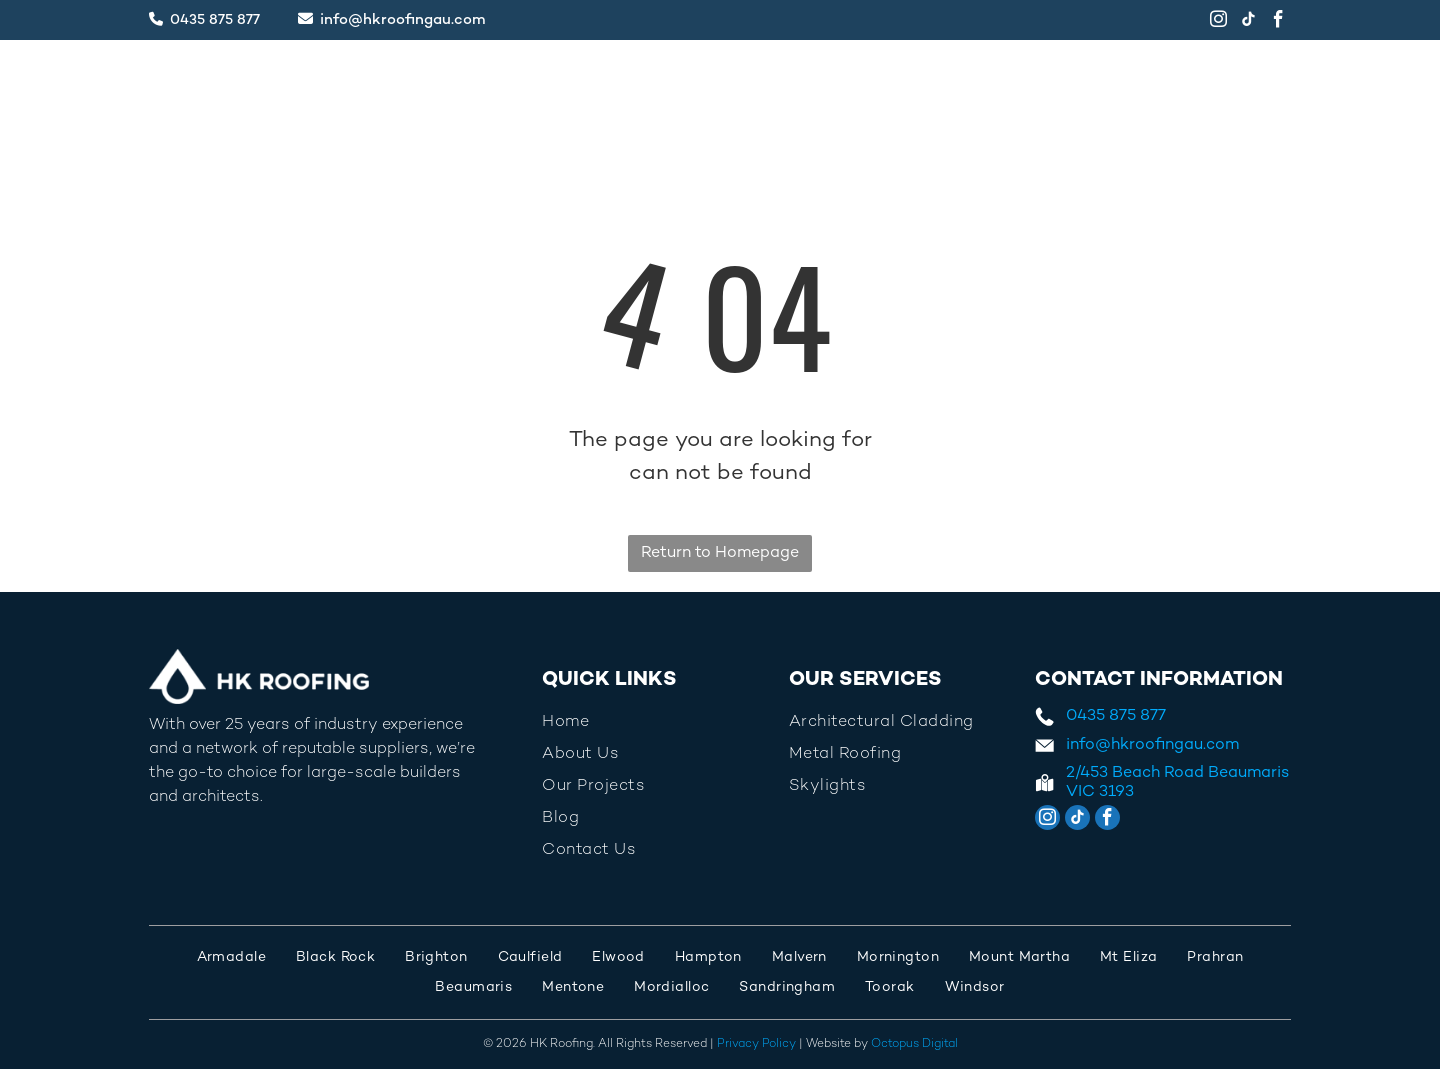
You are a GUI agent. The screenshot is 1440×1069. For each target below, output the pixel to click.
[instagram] (1218, 22)
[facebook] (1278, 22)
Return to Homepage (720, 553)
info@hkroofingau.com (403, 20)
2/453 (1087, 773)
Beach (1136, 773)
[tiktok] (1248, 22)
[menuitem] (493, 84)
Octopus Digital (914, 1044)
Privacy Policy (756, 1044)
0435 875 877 (215, 20)
